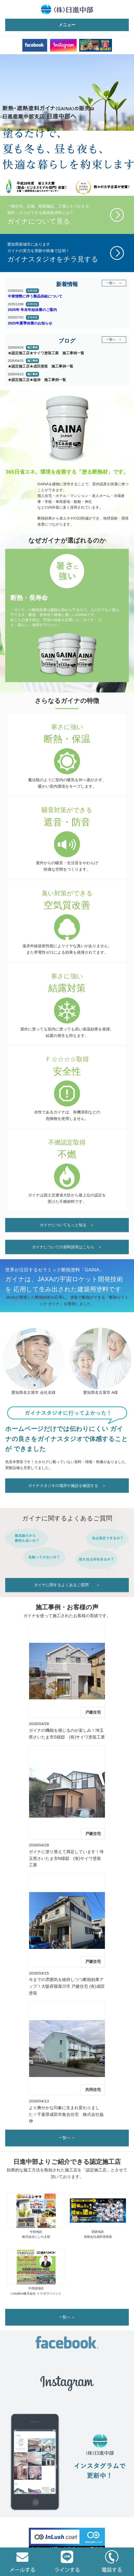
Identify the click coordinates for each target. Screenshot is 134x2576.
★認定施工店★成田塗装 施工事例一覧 (40, 366)
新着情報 (32, 290)
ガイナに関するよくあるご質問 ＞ (67, 1585)
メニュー (67, 25)
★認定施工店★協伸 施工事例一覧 (37, 380)
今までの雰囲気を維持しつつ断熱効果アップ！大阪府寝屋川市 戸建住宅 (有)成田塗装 (67, 1986)
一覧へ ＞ (114, 283)
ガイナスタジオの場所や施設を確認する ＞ (67, 1485)
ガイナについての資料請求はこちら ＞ (67, 1247)
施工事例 (32, 347)
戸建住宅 (93, 1712)
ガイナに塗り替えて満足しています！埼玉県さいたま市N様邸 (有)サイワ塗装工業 (66, 1858)
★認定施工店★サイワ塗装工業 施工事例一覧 (46, 353)
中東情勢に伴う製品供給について (35, 296)
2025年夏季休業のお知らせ (30, 323)
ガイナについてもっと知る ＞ (67, 1225)
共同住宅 (93, 2089)
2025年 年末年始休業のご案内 (32, 310)
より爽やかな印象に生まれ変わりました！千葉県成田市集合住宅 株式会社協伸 (66, 2114)
